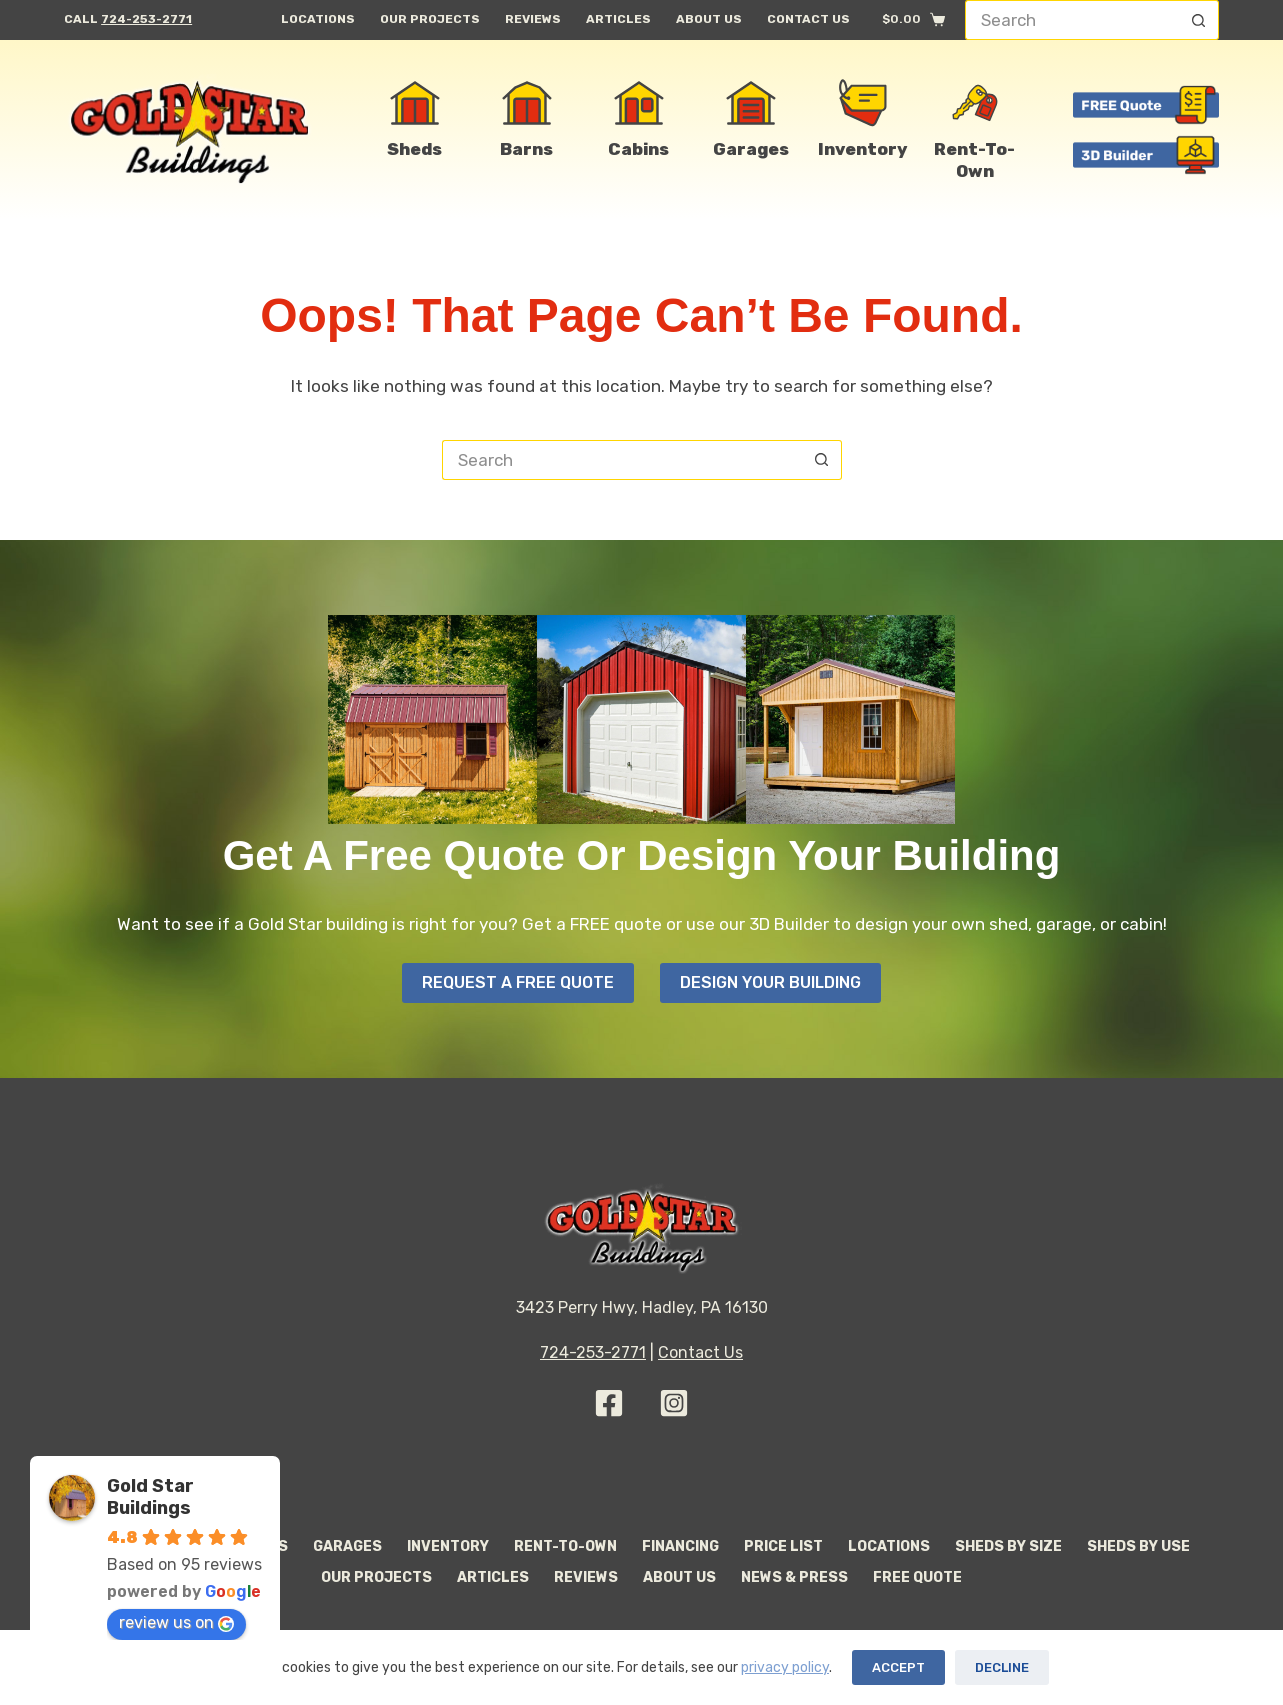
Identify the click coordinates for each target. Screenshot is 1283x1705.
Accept (898, 1667)
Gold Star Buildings (150, 1497)
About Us (709, 19)
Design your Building (770, 982)
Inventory (448, 1546)
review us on (176, 1622)
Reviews (533, 19)
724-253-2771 (146, 19)
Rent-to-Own (565, 1546)
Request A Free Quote (518, 982)
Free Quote (917, 1577)
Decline (1002, 1667)
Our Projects (430, 19)
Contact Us (808, 19)
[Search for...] (1072, 20)
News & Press (794, 1577)
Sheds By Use (1138, 1546)
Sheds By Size (1008, 1546)
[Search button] (1199, 20)
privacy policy (785, 1667)
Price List (783, 1546)
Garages (347, 1546)
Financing (680, 1546)
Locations (318, 19)
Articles (618, 19)
